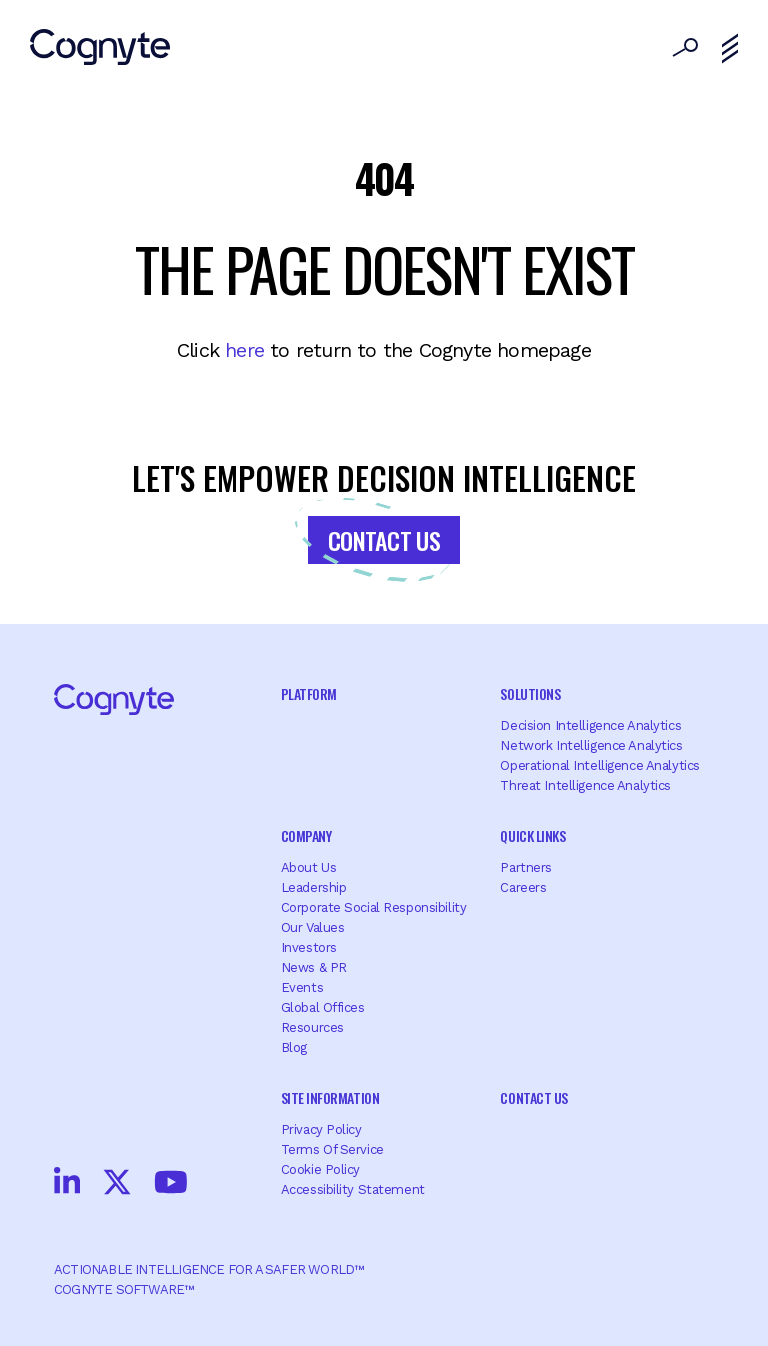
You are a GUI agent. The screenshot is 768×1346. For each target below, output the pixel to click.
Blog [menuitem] (294, 1047)
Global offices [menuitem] (323, 1007)
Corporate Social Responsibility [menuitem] (374, 907)
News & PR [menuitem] (314, 967)
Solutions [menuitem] (530, 693)
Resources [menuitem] (312, 1027)
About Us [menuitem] (309, 867)
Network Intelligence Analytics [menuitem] (591, 745)
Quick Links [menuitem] (532, 835)
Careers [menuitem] (523, 887)
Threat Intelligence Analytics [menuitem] (585, 785)
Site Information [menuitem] (330, 1097)
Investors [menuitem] (309, 947)
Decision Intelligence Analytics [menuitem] (590, 725)
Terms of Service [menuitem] (332, 1149)
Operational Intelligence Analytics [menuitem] (599, 765)
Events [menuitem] (302, 987)
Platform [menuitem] (309, 693)
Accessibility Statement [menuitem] (353, 1189)
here (244, 350)
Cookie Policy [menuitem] (320, 1169)
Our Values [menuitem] (313, 927)
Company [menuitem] (306, 835)
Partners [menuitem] (526, 867)
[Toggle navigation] (730, 49)
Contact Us (384, 540)
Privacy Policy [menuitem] (321, 1129)
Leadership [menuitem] (314, 887)
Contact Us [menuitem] (533, 1097)
